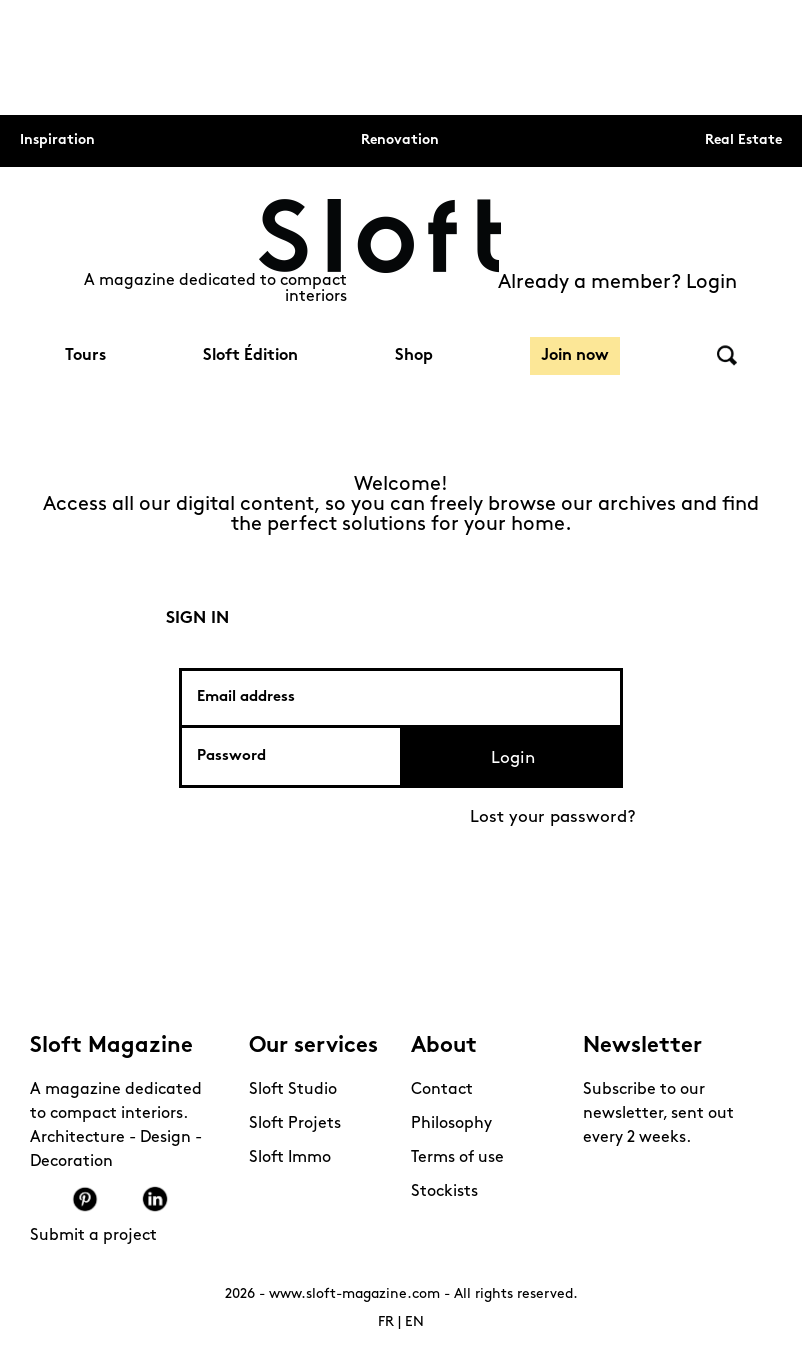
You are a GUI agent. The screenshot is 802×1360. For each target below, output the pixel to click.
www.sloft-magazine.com (354, 1294)
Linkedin (155, 1199)
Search (727, 355)
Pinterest (85, 1199)
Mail (190, 1199)
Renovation (400, 140)
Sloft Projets (295, 1124)
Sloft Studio (293, 1090)
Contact (442, 1090)
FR (386, 1322)
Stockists (444, 1192)
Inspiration (57, 140)
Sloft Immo (290, 1158)
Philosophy (451, 1124)
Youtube (120, 1199)
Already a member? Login (617, 283)
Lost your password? (553, 817)
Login (513, 758)
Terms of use (457, 1158)
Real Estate (743, 140)
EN (414, 1322)
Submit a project (93, 1236)
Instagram (50, 1199)
